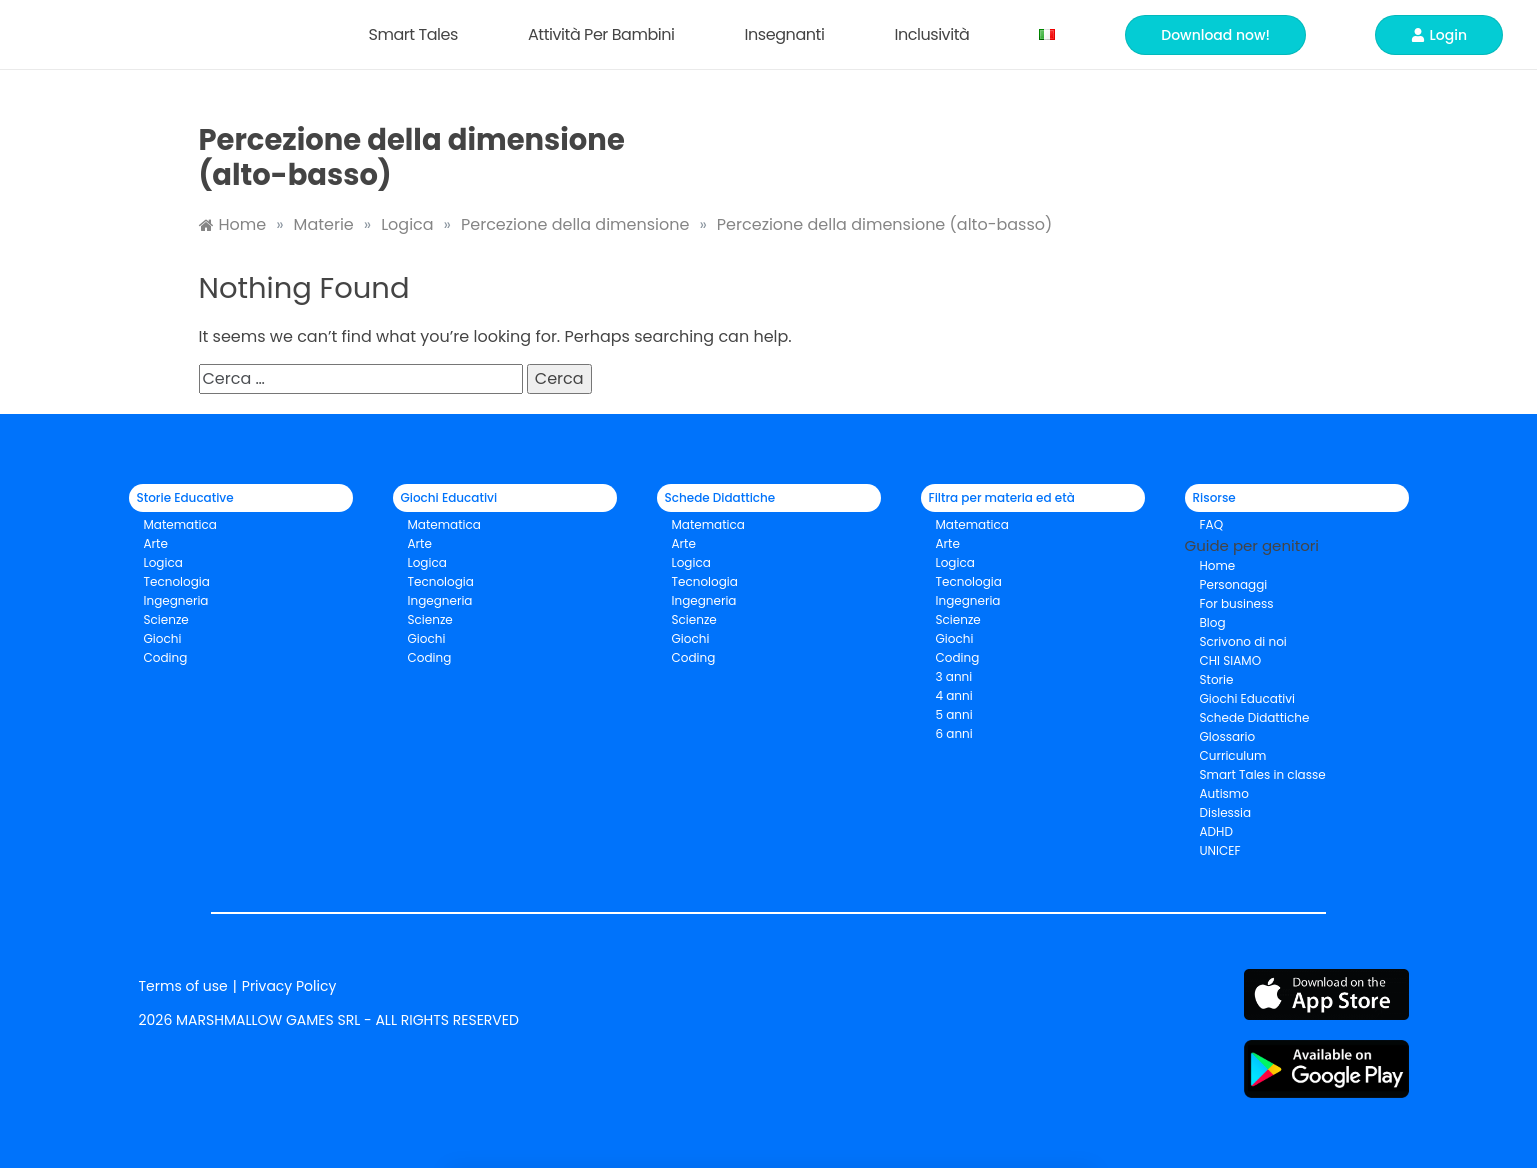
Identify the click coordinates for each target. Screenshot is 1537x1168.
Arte (156, 543)
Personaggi (1234, 584)
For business (1237, 603)
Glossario (1228, 736)
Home (1218, 565)
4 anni (954, 695)
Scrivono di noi (1243, 641)
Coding (166, 657)
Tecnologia (177, 581)
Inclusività (936, 34)
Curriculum (1233, 755)
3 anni (954, 676)
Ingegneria (176, 600)
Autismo (1224, 793)
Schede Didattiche (1255, 717)
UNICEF (1220, 850)
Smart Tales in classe (1263, 774)
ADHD (1216, 831)
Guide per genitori (1252, 545)
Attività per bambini (606, 34)
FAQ (1212, 524)
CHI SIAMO (1231, 660)
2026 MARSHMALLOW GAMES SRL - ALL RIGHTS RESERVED (329, 1020)
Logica (163, 562)
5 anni (954, 714)
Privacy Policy (289, 986)
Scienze (166, 619)
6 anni (954, 733)
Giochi (427, 638)
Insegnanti (790, 34)
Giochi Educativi (1247, 698)
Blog (1213, 622)
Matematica (180, 524)
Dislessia (1226, 812)
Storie (1217, 679)
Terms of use (183, 986)
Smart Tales (417, 34)
